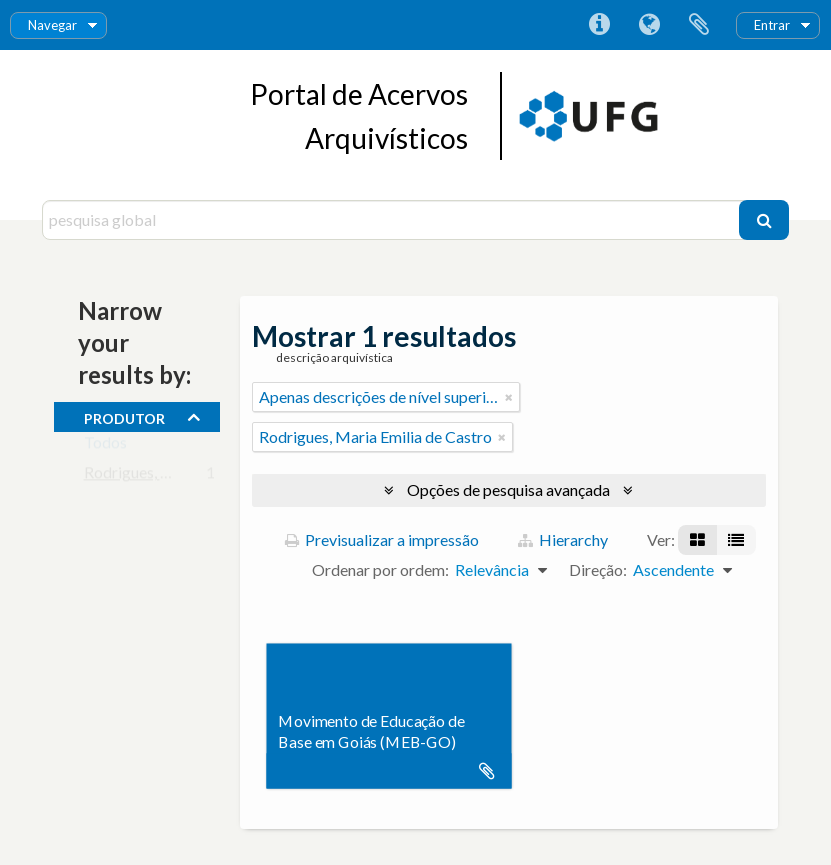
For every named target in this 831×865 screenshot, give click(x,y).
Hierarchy (563, 539)
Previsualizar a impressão (382, 539)
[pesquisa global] (393, 220)
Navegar (52, 25)
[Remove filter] (509, 397)
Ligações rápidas (599, 25)
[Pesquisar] (764, 220)
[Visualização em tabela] (736, 540)
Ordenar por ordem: (380, 569)
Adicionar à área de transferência (487, 771)
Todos (105, 446)
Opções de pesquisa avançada (508, 489)
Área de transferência (699, 25)
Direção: (598, 569)
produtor (124, 416)
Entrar (772, 25)
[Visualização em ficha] (697, 540)
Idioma (649, 25)
